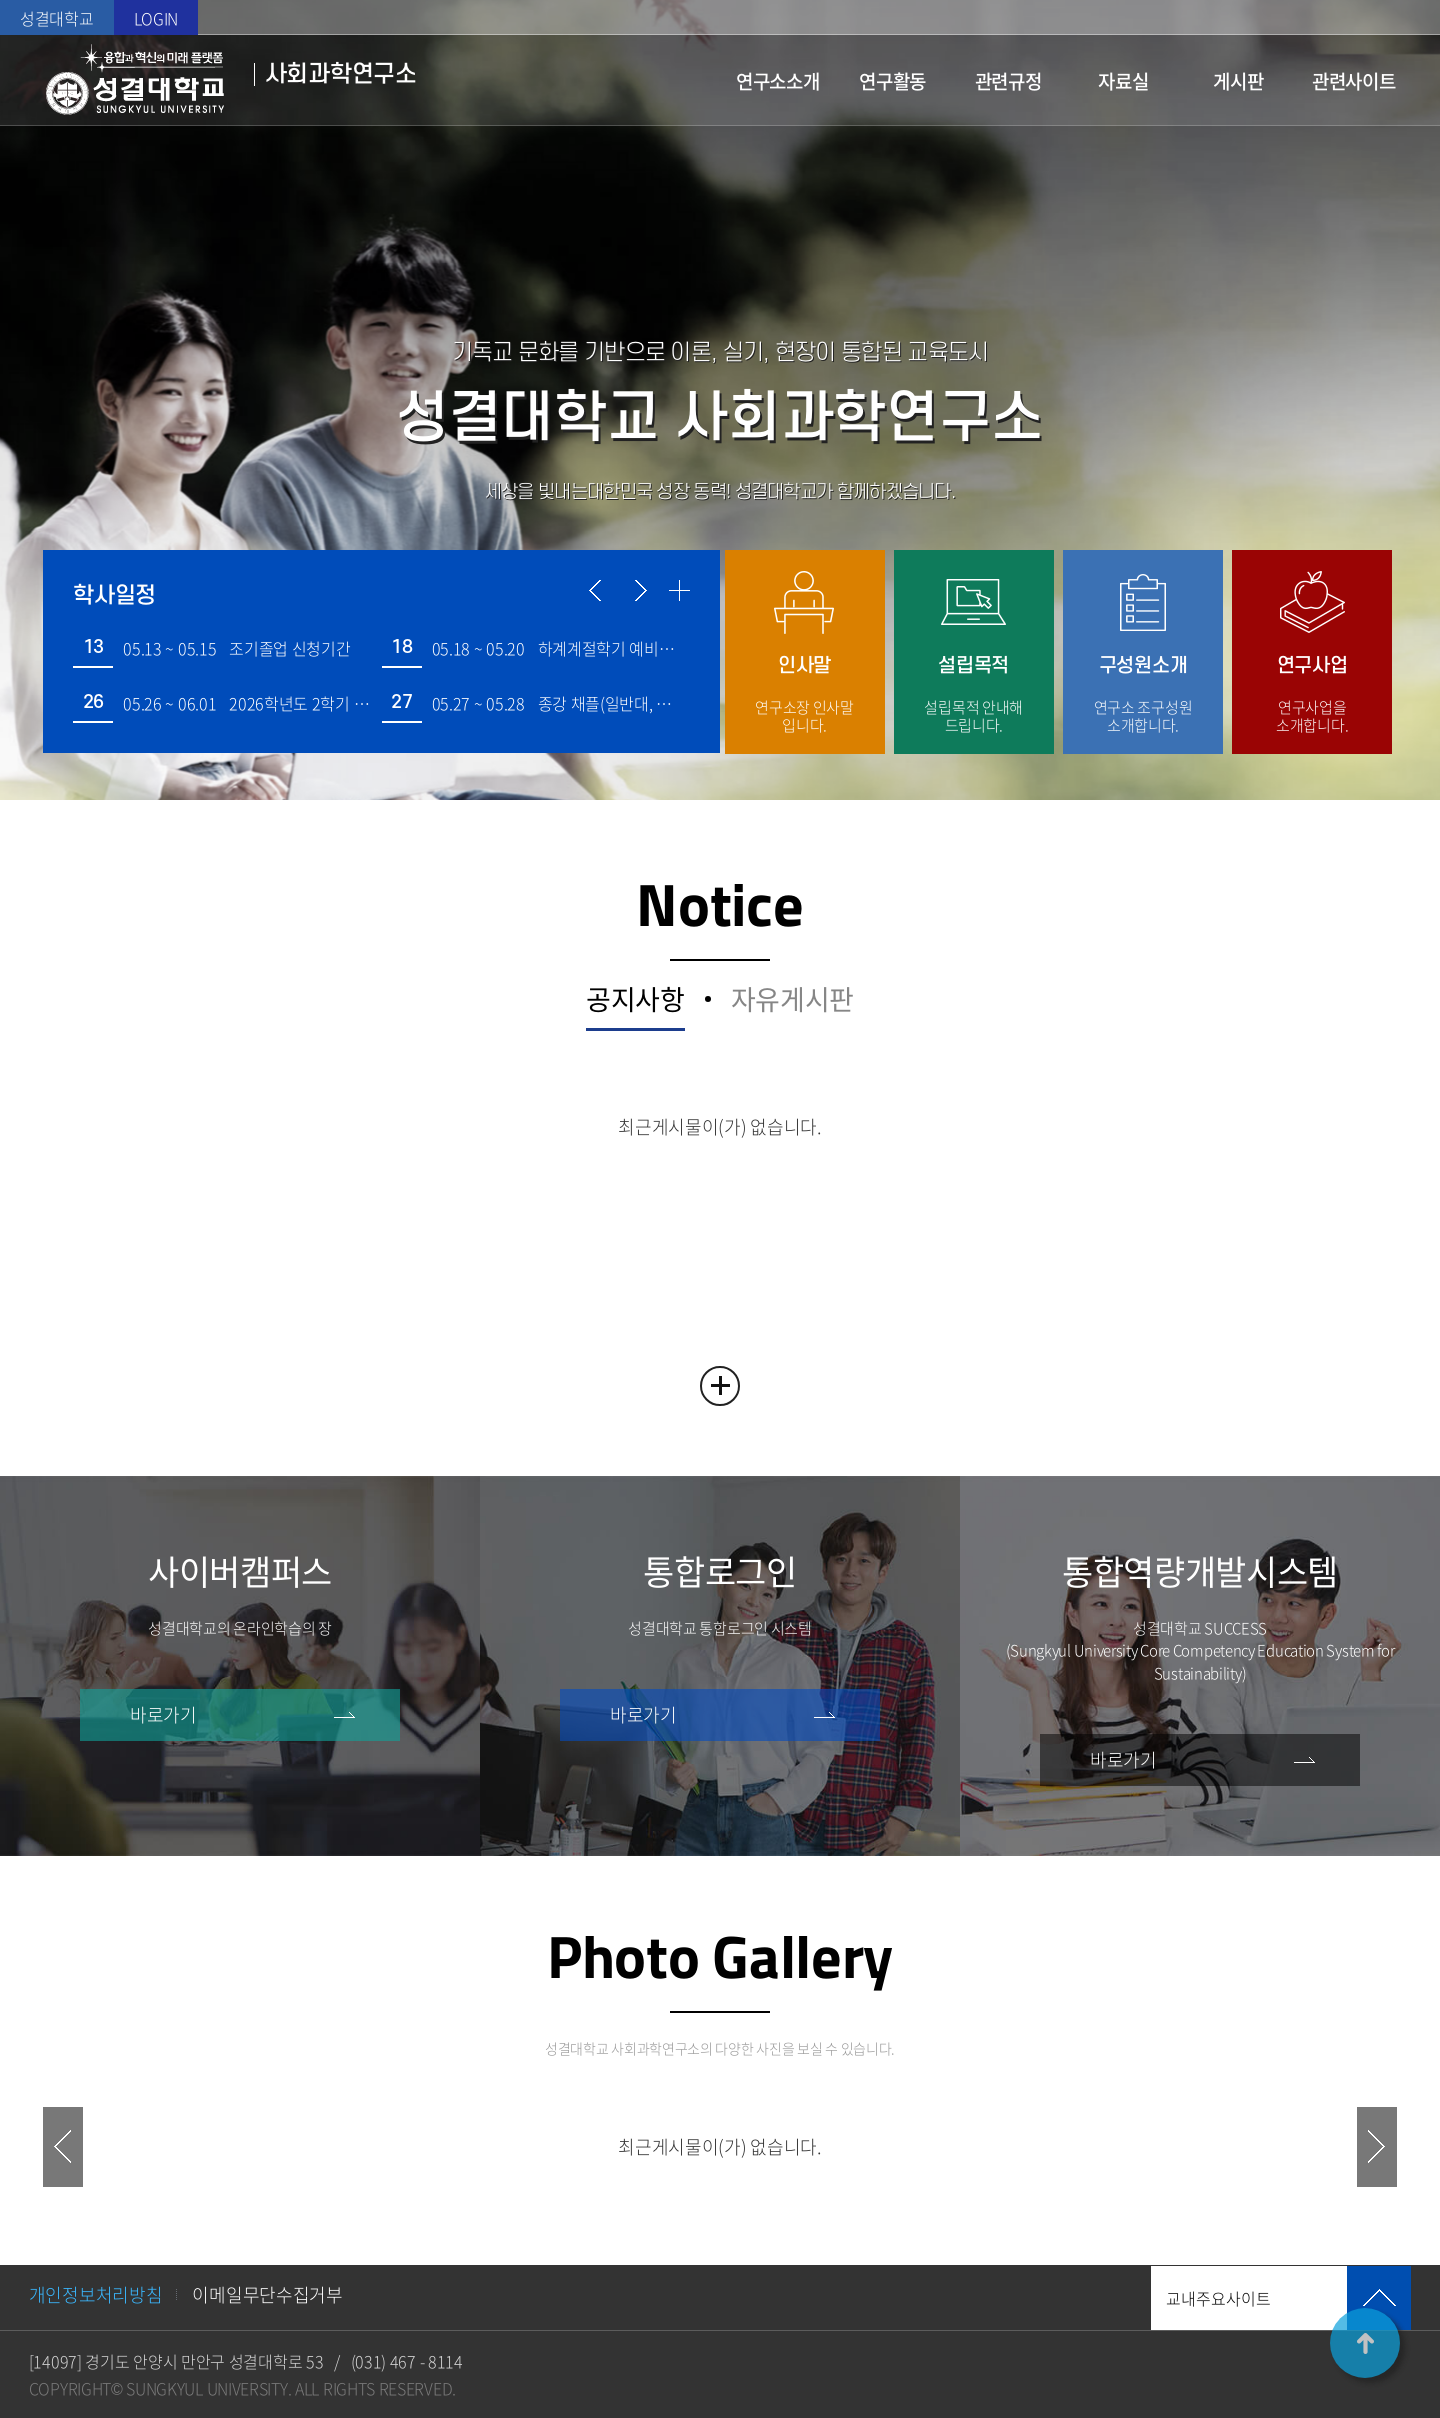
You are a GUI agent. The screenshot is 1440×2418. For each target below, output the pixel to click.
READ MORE (720, 1386)
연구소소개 (778, 81)
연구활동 (892, 81)
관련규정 (1008, 81)
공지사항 (635, 1002)
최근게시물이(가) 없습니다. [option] (720, 2146)
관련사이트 (1354, 81)
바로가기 (163, 1714)
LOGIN (156, 18)
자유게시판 (793, 1002)
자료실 (1123, 81)
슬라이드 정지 (720, 175)
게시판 (1238, 81)
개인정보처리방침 (96, 2294)
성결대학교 (57, 18)
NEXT (1377, 2147)
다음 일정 (638, 590)
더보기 (679, 590)
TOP (1365, 2343)
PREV (63, 2147)
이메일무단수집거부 (267, 2294)
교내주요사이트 (1218, 2298)
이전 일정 (597, 590)
